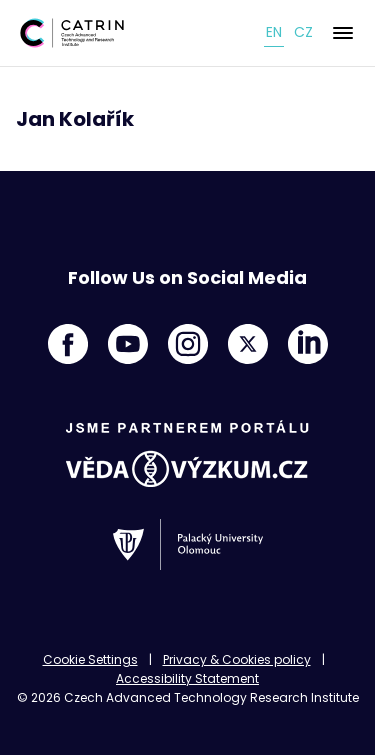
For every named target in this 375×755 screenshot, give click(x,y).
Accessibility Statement (187, 678)
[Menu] (343, 33)
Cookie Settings (90, 659)
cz (303, 32)
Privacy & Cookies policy (237, 659)
